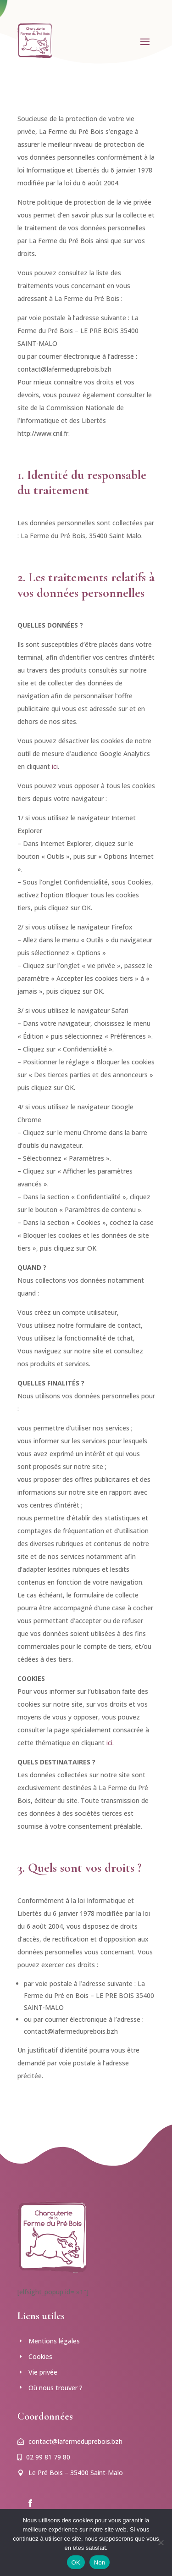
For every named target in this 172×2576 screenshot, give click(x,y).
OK (76, 2562)
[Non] (160, 2542)
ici (55, 766)
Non (99, 2562)
